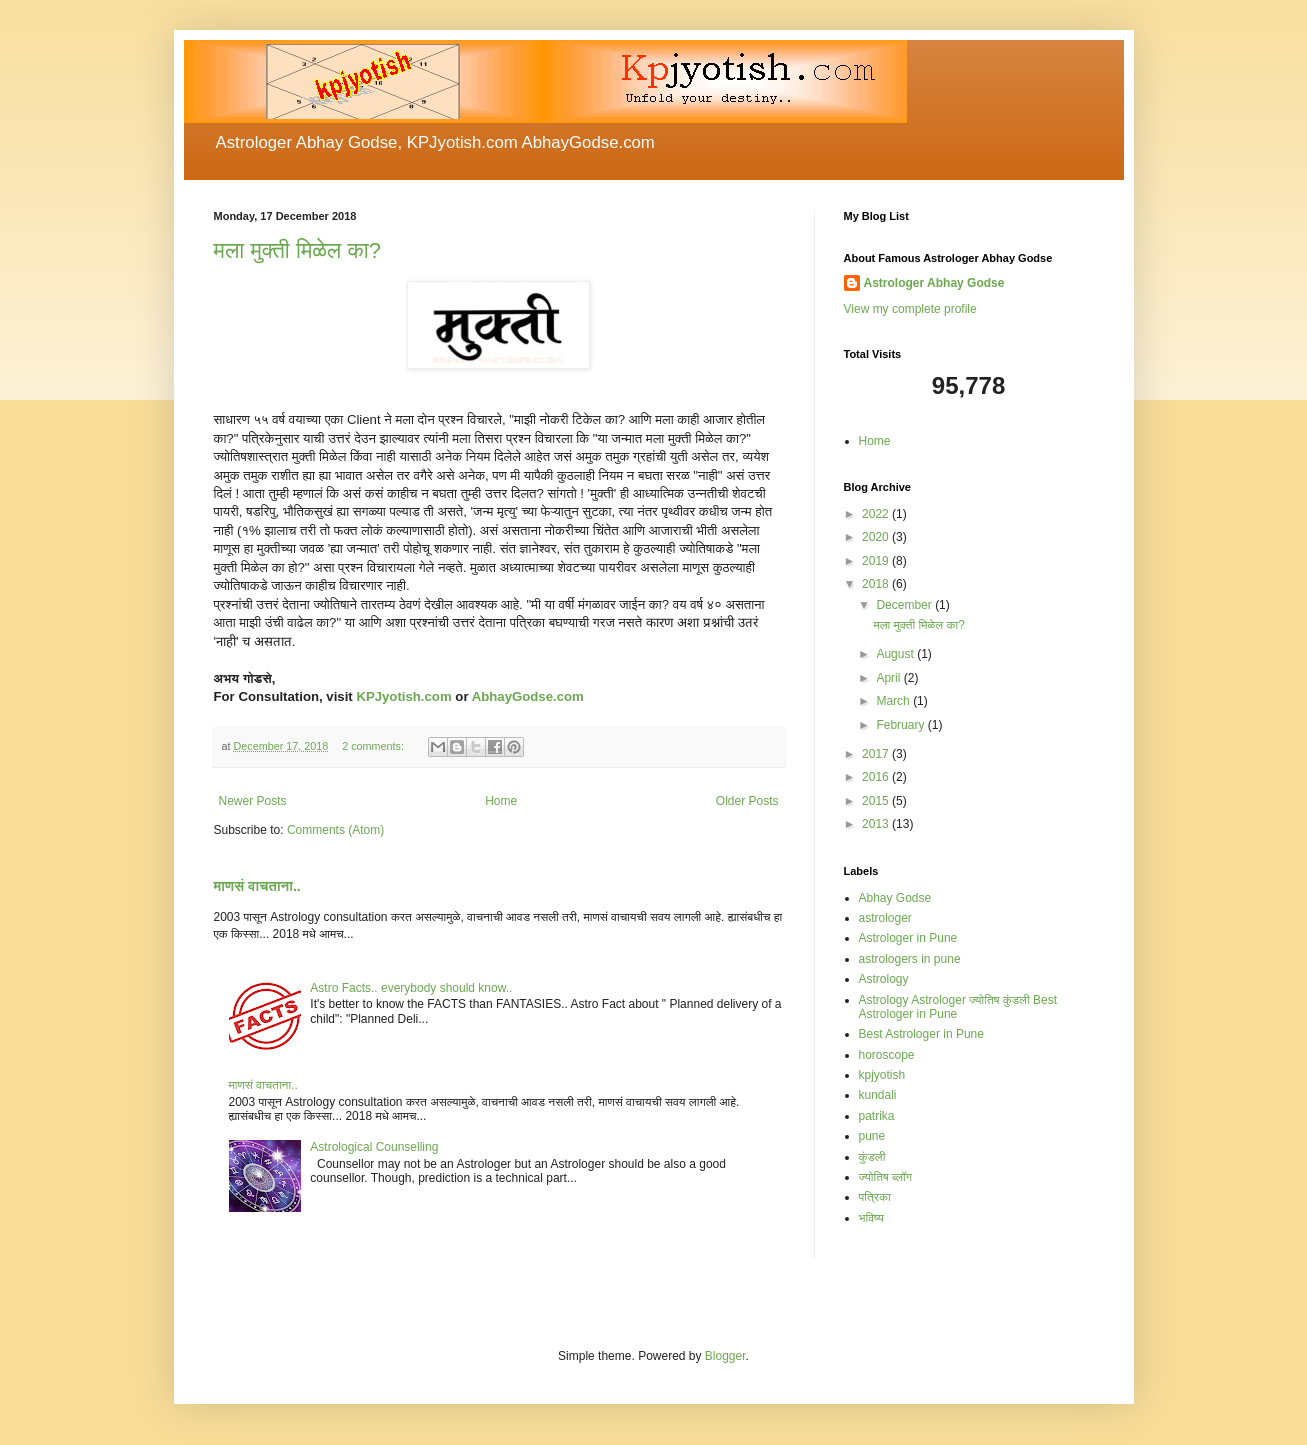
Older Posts (747, 801)
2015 (877, 801)
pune (872, 1136)
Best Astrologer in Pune (921, 1034)
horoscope (887, 1055)
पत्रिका (875, 1197)
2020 (877, 537)
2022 (877, 514)
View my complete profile (910, 309)
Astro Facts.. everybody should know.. (411, 988)
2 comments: (374, 746)
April (889, 678)
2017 (877, 754)
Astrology (884, 979)
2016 (877, 777)
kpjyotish (882, 1075)
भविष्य (871, 1218)
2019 (877, 561)
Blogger (725, 1356)
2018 (877, 584)
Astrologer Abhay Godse (934, 283)
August (896, 654)
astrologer (885, 918)
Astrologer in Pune (908, 938)
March (894, 701)
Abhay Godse (895, 898)
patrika (877, 1116)
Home (501, 801)
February (901, 725)
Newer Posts (253, 801)
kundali (878, 1095)
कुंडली (872, 1157)
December (905, 605)
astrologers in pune (910, 959)
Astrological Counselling (374, 1147)
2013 (877, 824)
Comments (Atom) (335, 830)
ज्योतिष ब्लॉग (886, 1177)
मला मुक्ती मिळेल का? (298, 250)
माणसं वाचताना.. (257, 886)
